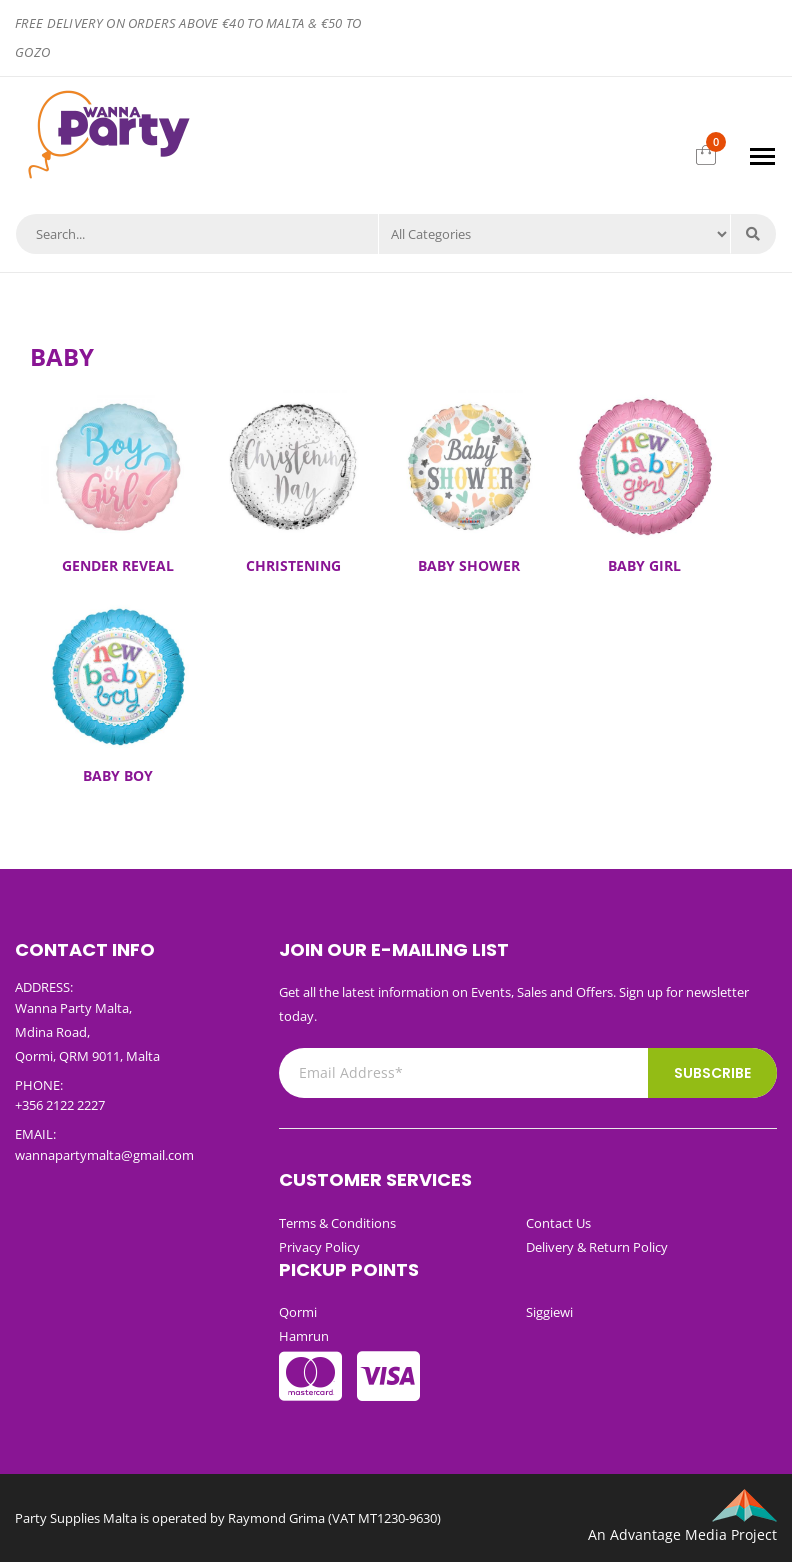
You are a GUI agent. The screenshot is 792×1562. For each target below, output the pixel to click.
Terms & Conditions (337, 1223)
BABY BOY (118, 775)
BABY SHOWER (469, 565)
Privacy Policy (319, 1247)
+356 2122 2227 (60, 1105)
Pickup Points (349, 1269)
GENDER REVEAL (118, 565)
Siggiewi (549, 1312)
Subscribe (712, 1073)
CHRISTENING (293, 565)
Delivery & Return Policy (597, 1247)
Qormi (298, 1312)
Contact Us (558, 1223)
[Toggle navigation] (762, 156)
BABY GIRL (644, 565)
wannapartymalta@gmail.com (104, 1155)
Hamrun (304, 1336)
